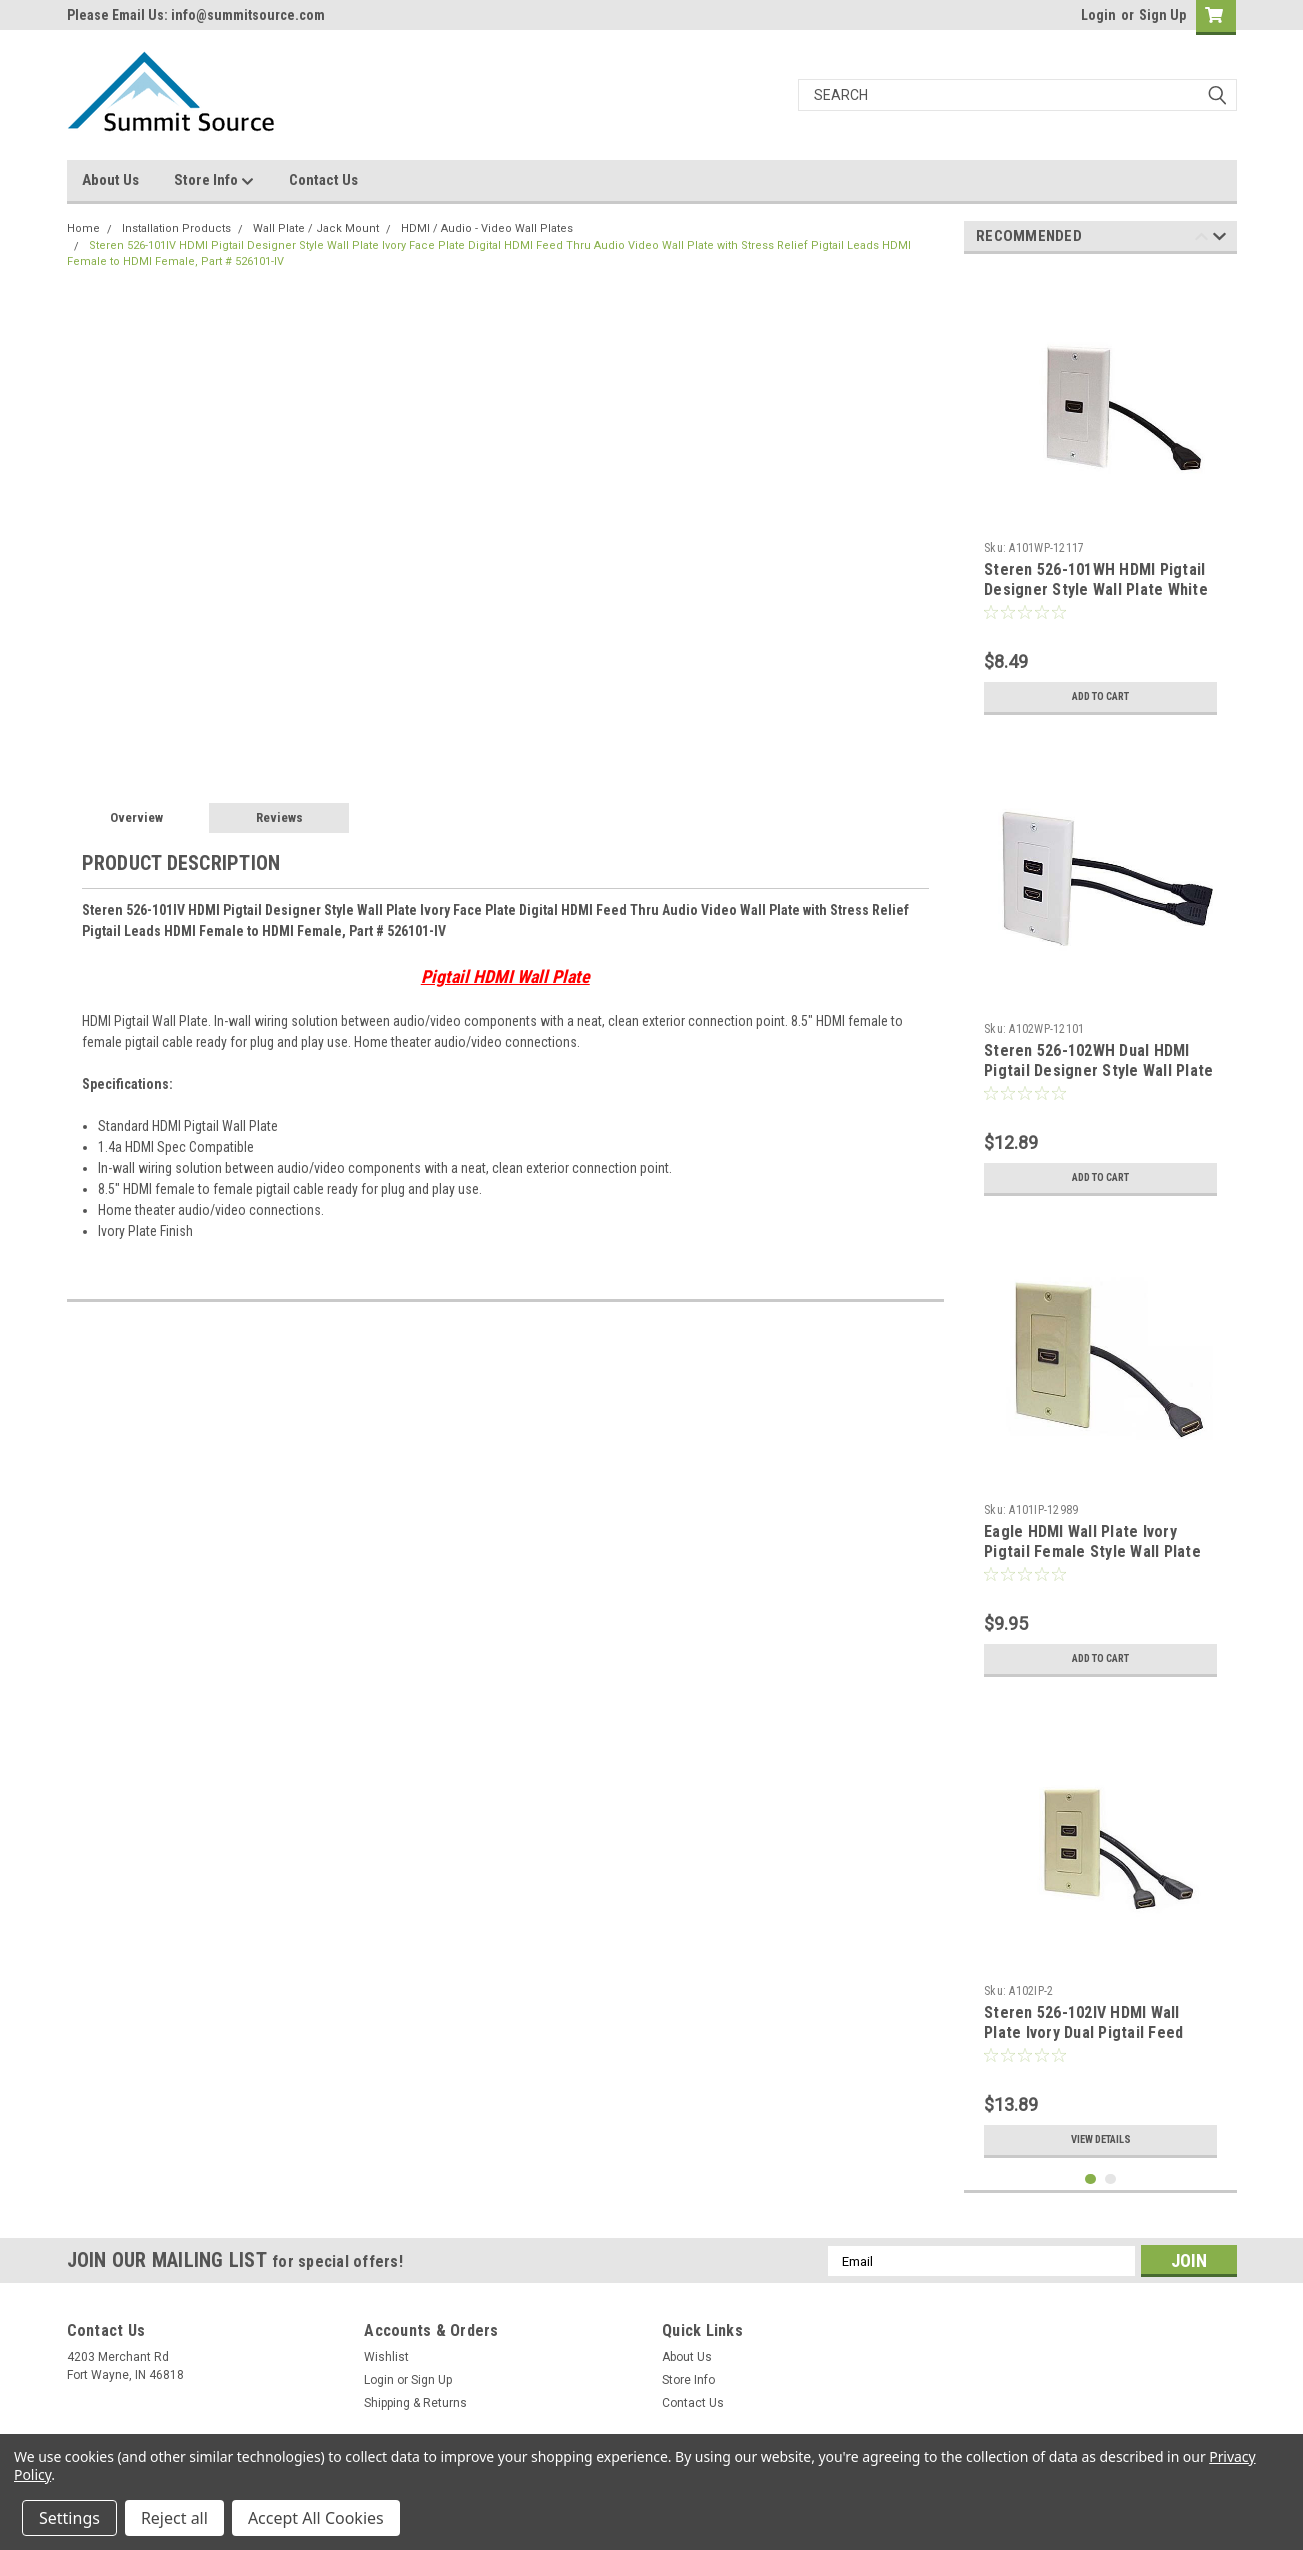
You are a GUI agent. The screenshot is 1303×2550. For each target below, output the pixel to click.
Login (1098, 15)
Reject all (174, 2518)
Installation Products (176, 228)
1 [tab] (1090, 2179)
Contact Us (323, 180)
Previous (1201, 239)
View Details (1101, 2140)
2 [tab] (1110, 2179)
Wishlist (386, 2357)
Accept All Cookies (316, 2518)
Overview (136, 817)
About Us (110, 180)
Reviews (279, 817)
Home (83, 228)
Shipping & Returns (415, 2403)
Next (1219, 239)
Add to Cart (1100, 697)
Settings (69, 2518)
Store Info (214, 181)
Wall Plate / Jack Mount (316, 228)
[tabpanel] (1100, 497)
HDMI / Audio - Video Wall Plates (487, 228)
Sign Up (1162, 15)
